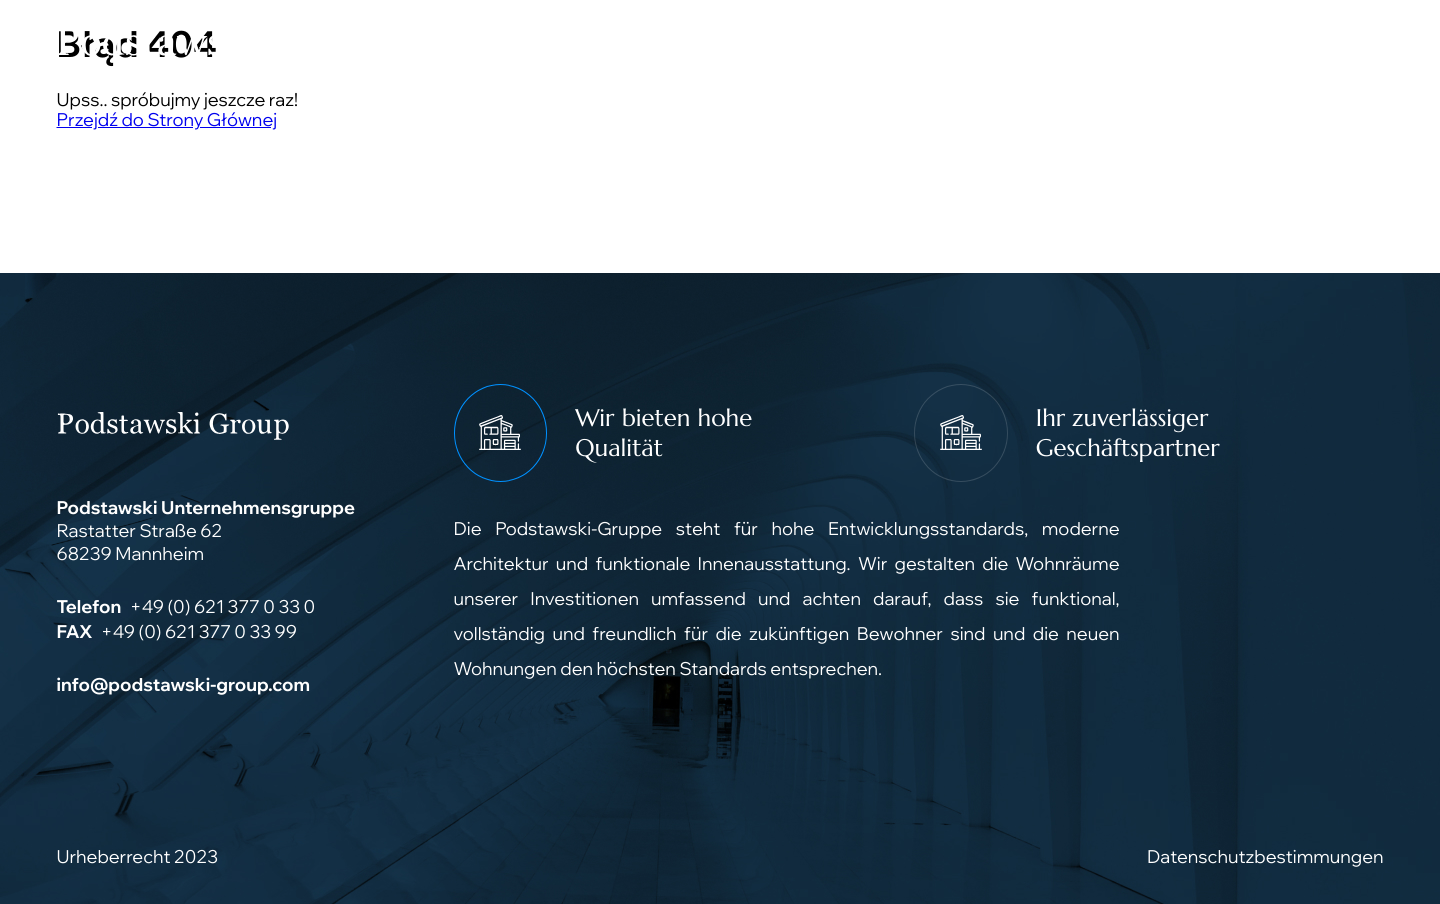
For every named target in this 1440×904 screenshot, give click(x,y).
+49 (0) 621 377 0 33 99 (199, 631)
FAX (75, 631)
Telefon (89, 606)
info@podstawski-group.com (184, 684)
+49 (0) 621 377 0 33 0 (222, 606)
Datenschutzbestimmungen (1265, 856)
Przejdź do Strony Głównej (167, 119)
